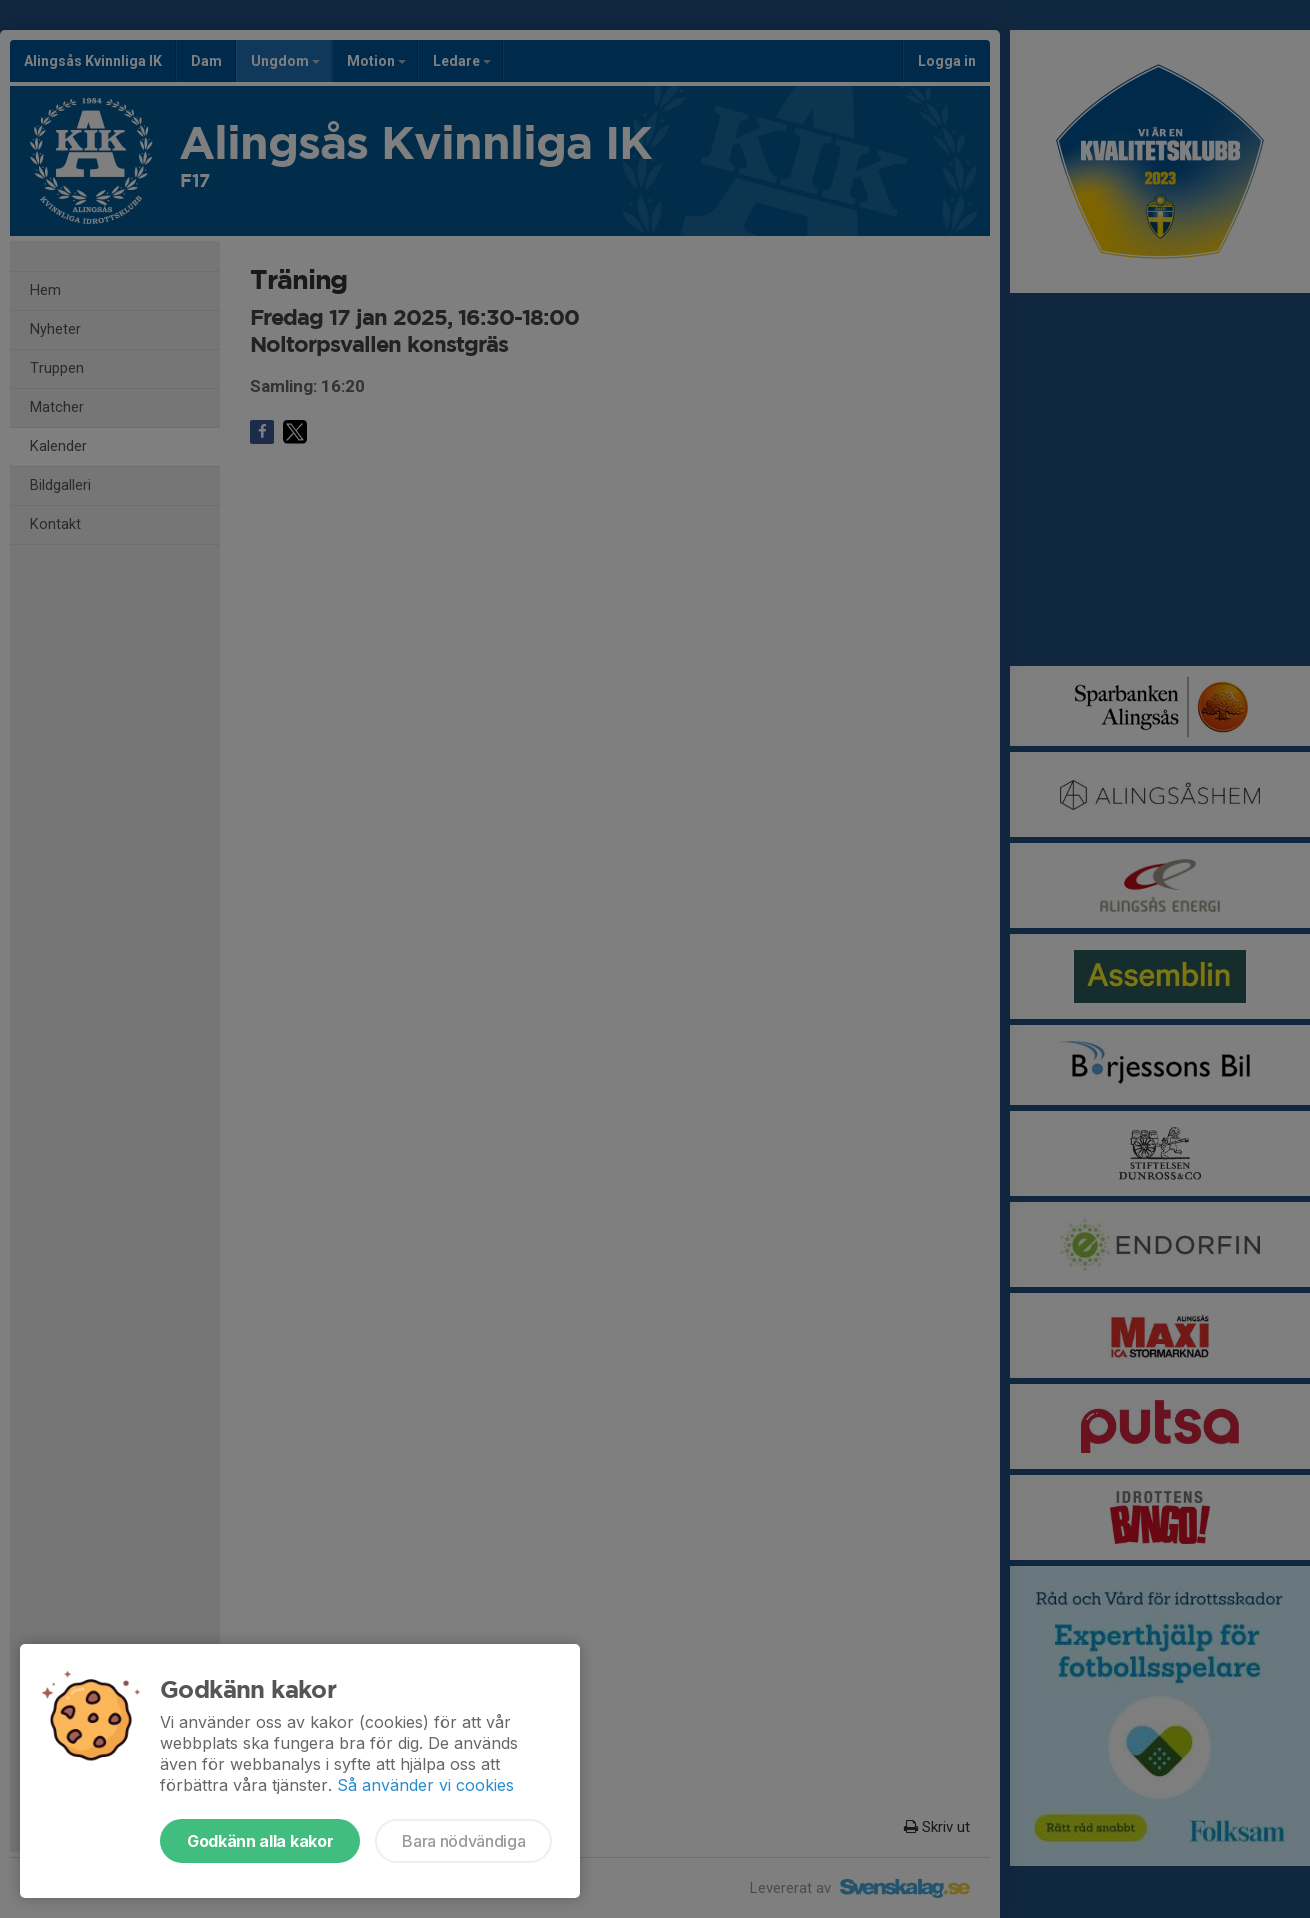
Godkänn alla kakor (260, 1841)
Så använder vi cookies (425, 1785)
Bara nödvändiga (463, 1841)
